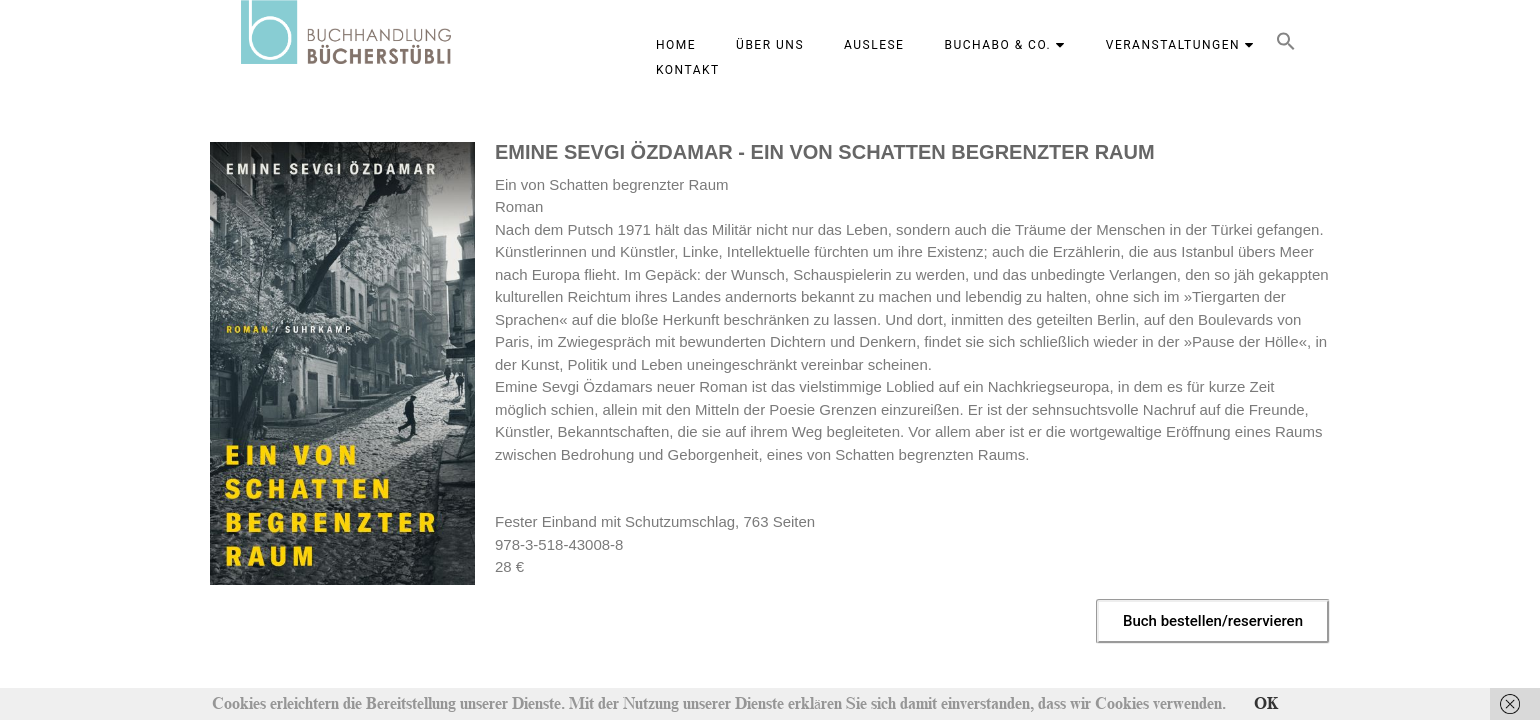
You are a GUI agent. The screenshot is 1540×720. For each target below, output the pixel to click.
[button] (1286, 45)
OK (1266, 704)
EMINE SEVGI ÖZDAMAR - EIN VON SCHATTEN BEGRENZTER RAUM (825, 152)
